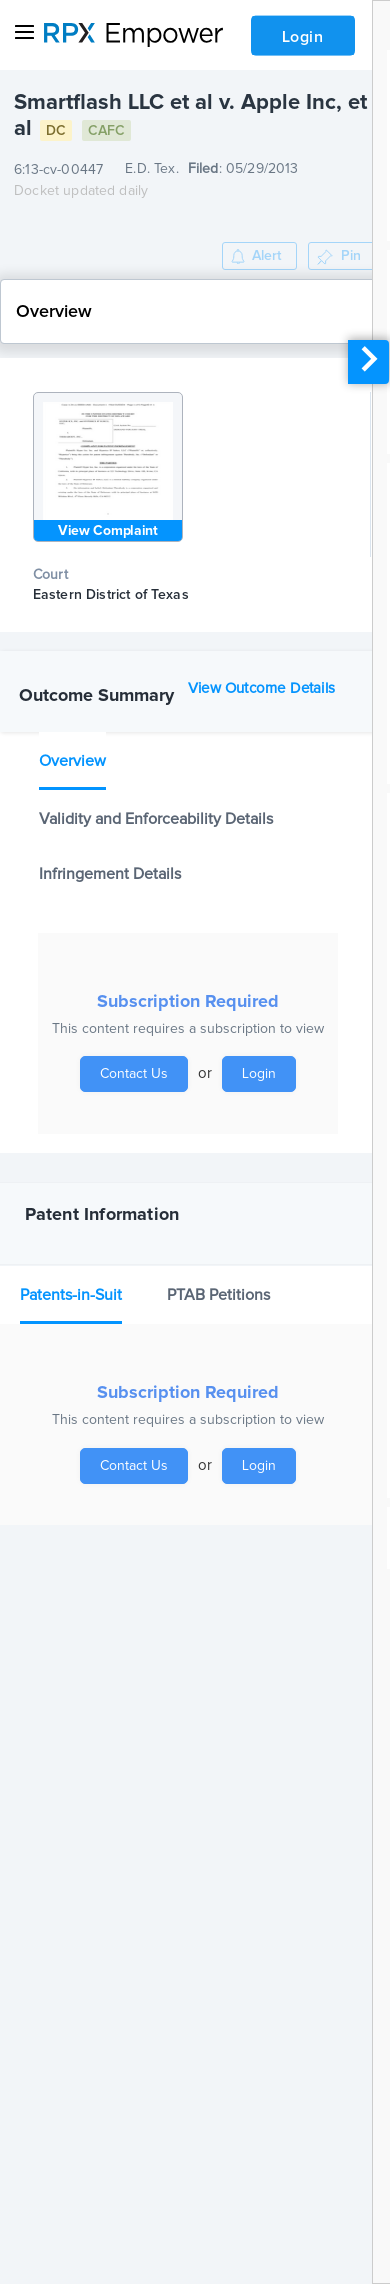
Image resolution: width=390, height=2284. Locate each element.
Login (303, 37)
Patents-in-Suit (71, 1295)
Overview (72, 761)
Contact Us (134, 1074)
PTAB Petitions (218, 1295)
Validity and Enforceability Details (156, 819)
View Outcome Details (261, 688)
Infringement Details (110, 874)
